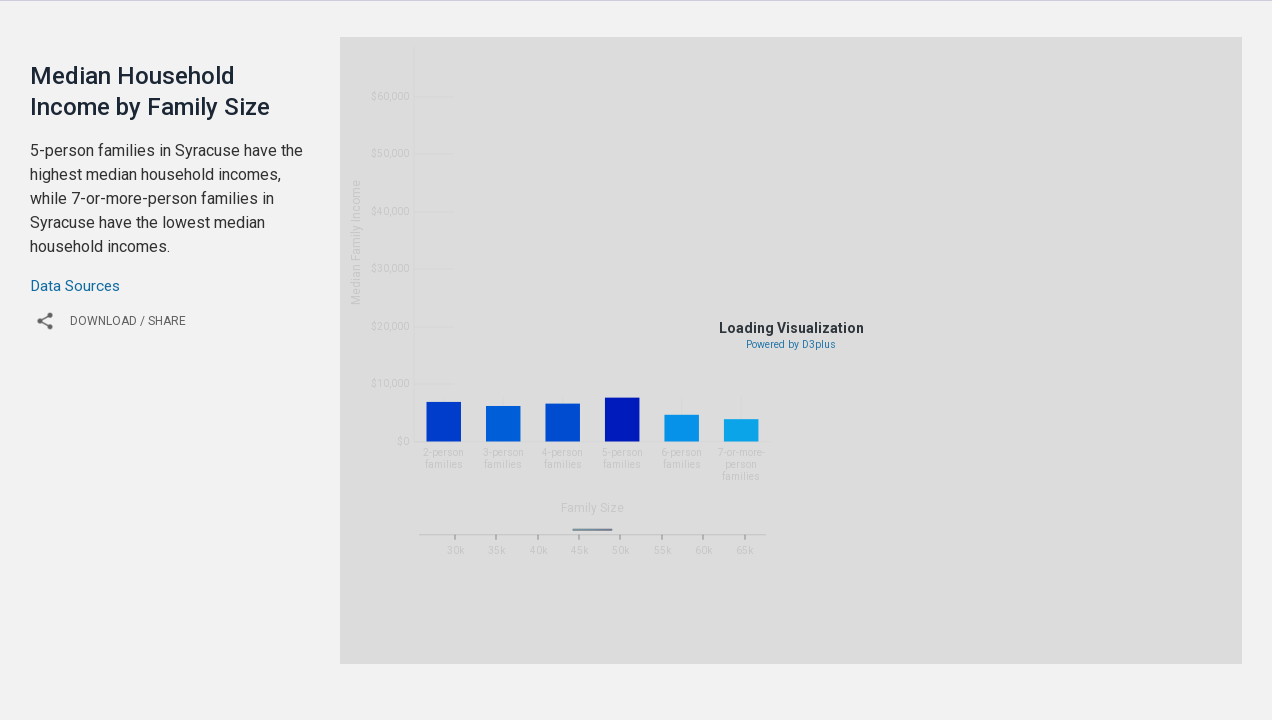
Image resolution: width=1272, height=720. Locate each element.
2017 (872, 649)
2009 (504, 649)
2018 (918, 649)
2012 (642, 649)
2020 (1010, 649)
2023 (1148, 649)
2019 (964, 649)
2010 (550, 649)
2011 (596, 649)
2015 (780, 649)
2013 (688, 649)
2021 (1056, 649)
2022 (1102, 649)
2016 (826, 649)
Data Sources (75, 286)
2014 (734, 649)
